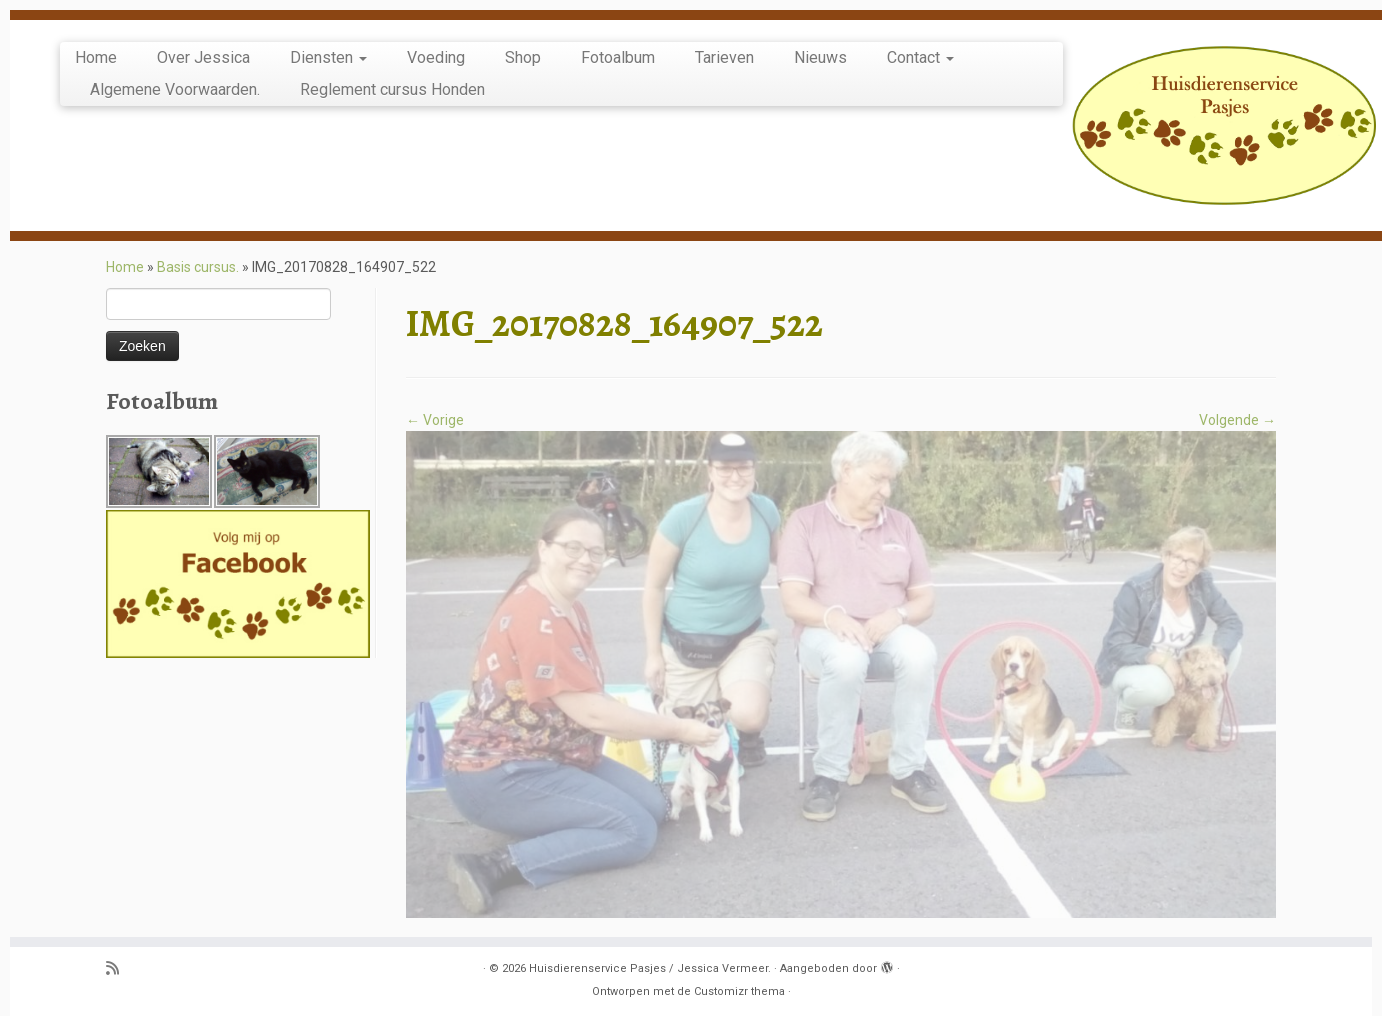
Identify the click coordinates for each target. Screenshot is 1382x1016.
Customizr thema (739, 991)
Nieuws (820, 57)
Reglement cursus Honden (392, 89)
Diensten (328, 57)
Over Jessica (203, 57)
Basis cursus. (198, 267)
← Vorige (435, 420)
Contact (920, 57)
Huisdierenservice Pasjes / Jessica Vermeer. (650, 968)
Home (96, 57)
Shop (523, 57)
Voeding (436, 57)
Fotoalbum (618, 57)
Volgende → (1237, 420)
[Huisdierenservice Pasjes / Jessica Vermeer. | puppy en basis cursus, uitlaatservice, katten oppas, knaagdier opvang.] (1225, 125)
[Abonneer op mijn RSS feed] (119, 969)
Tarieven (724, 57)
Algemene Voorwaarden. (175, 89)
